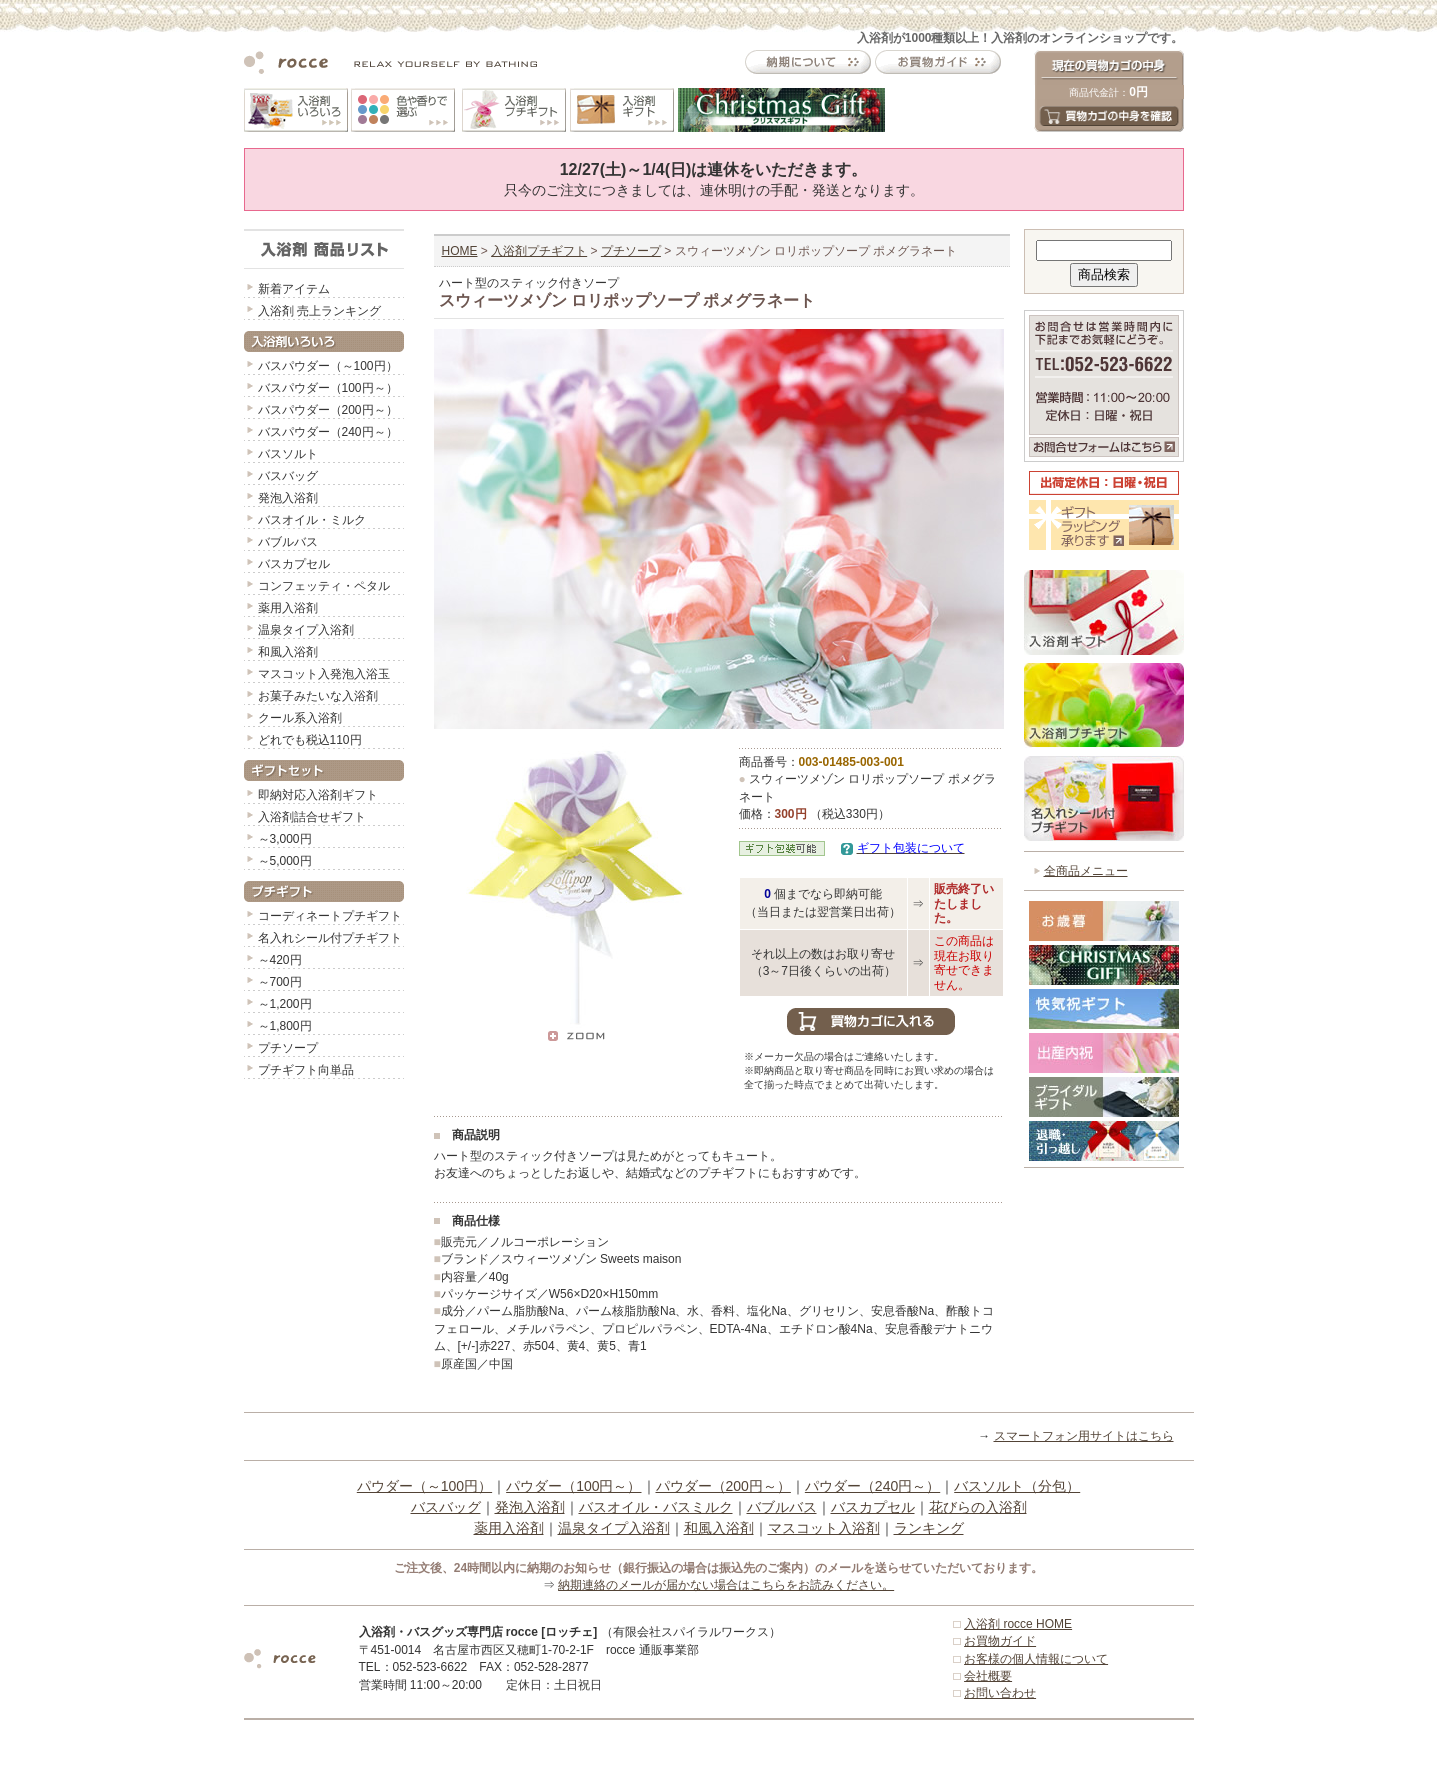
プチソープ (288, 1048)
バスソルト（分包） (1017, 1486)
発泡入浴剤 (288, 498)
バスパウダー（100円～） (328, 388)
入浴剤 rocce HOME (1018, 1624)
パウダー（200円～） (723, 1486)
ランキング (929, 1528)
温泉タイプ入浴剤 (306, 630)
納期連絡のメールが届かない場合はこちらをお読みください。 (726, 1585)
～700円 (280, 982)
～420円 (280, 960)
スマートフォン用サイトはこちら (1084, 1436)
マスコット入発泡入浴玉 (324, 674)
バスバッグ (288, 476)
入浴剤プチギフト (539, 251)
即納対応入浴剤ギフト (318, 795)
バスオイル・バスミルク (656, 1507)
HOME (460, 251)
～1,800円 (285, 1026)
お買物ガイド (1000, 1641)
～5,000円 (285, 861)
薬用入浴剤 (288, 608)
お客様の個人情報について (1036, 1659)
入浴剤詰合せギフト (312, 817)
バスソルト (288, 454)
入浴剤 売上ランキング (319, 311)
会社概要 (988, 1676)
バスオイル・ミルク (312, 520)
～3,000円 (285, 839)
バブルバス (288, 542)
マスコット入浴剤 (824, 1528)
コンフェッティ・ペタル (324, 586)
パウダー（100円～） (573, 1486)
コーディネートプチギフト (330, 916)
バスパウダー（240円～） (328, 432)
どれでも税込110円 (310, 740)
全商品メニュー (1086, 871)
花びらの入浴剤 (978, 1507)
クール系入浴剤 (300, 718)
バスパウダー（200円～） (328, 410)
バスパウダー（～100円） (328, 366)
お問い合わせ (1000, 1693)
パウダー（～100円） (424, 1486)
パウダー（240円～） (872, 1486)
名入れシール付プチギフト (330, 938)
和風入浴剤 (288, 652)
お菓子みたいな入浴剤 (318, 696)
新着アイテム (294, 289)
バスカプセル (294, 564)
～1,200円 (285, 1004)
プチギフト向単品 (306, 1070)
